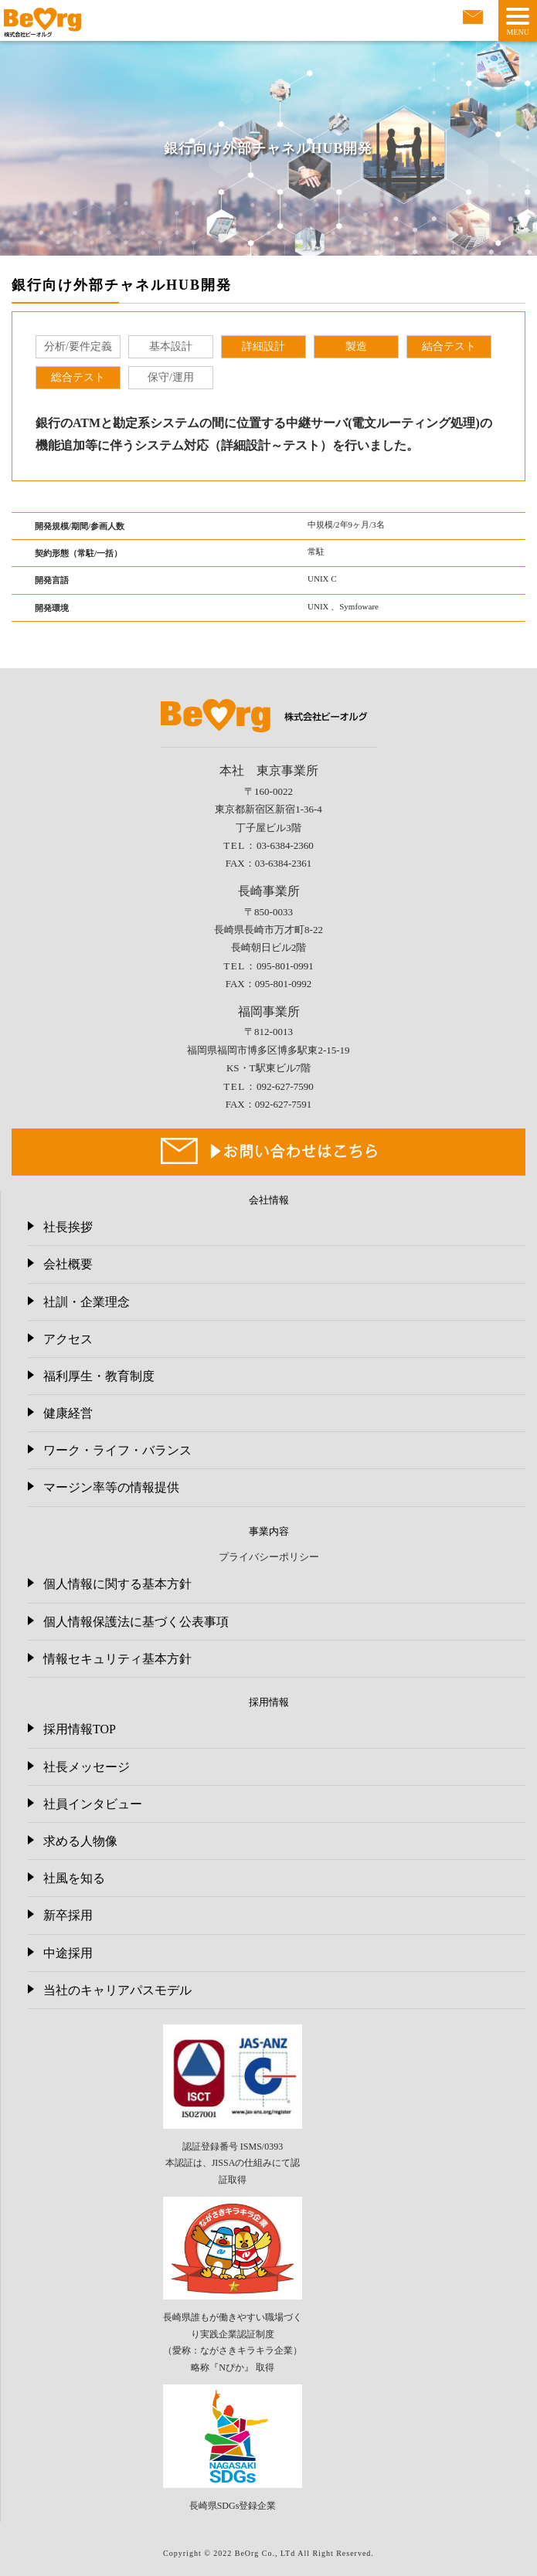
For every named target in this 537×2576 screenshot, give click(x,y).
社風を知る (74, 1878)
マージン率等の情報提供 (111, 1487)
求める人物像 (80, 1841)
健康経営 (68, 1413)
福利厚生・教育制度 (99, 1376)
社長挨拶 (68, 1227)
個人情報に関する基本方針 (117, 1583)
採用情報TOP (79, 1729)
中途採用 (68, 1953)
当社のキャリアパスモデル (117, 1990)
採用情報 (269, 1702)
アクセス (68, 1339)
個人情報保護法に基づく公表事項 (136, 1621)
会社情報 (269, 1200)
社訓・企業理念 (86, 1301)
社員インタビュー (92, 1804)
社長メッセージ (86, 1766)
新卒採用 (68, 1915)
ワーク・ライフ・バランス (117, 1450)
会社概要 (68, 1264)
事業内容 (269, 1531)
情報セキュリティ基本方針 (117, 1658)
